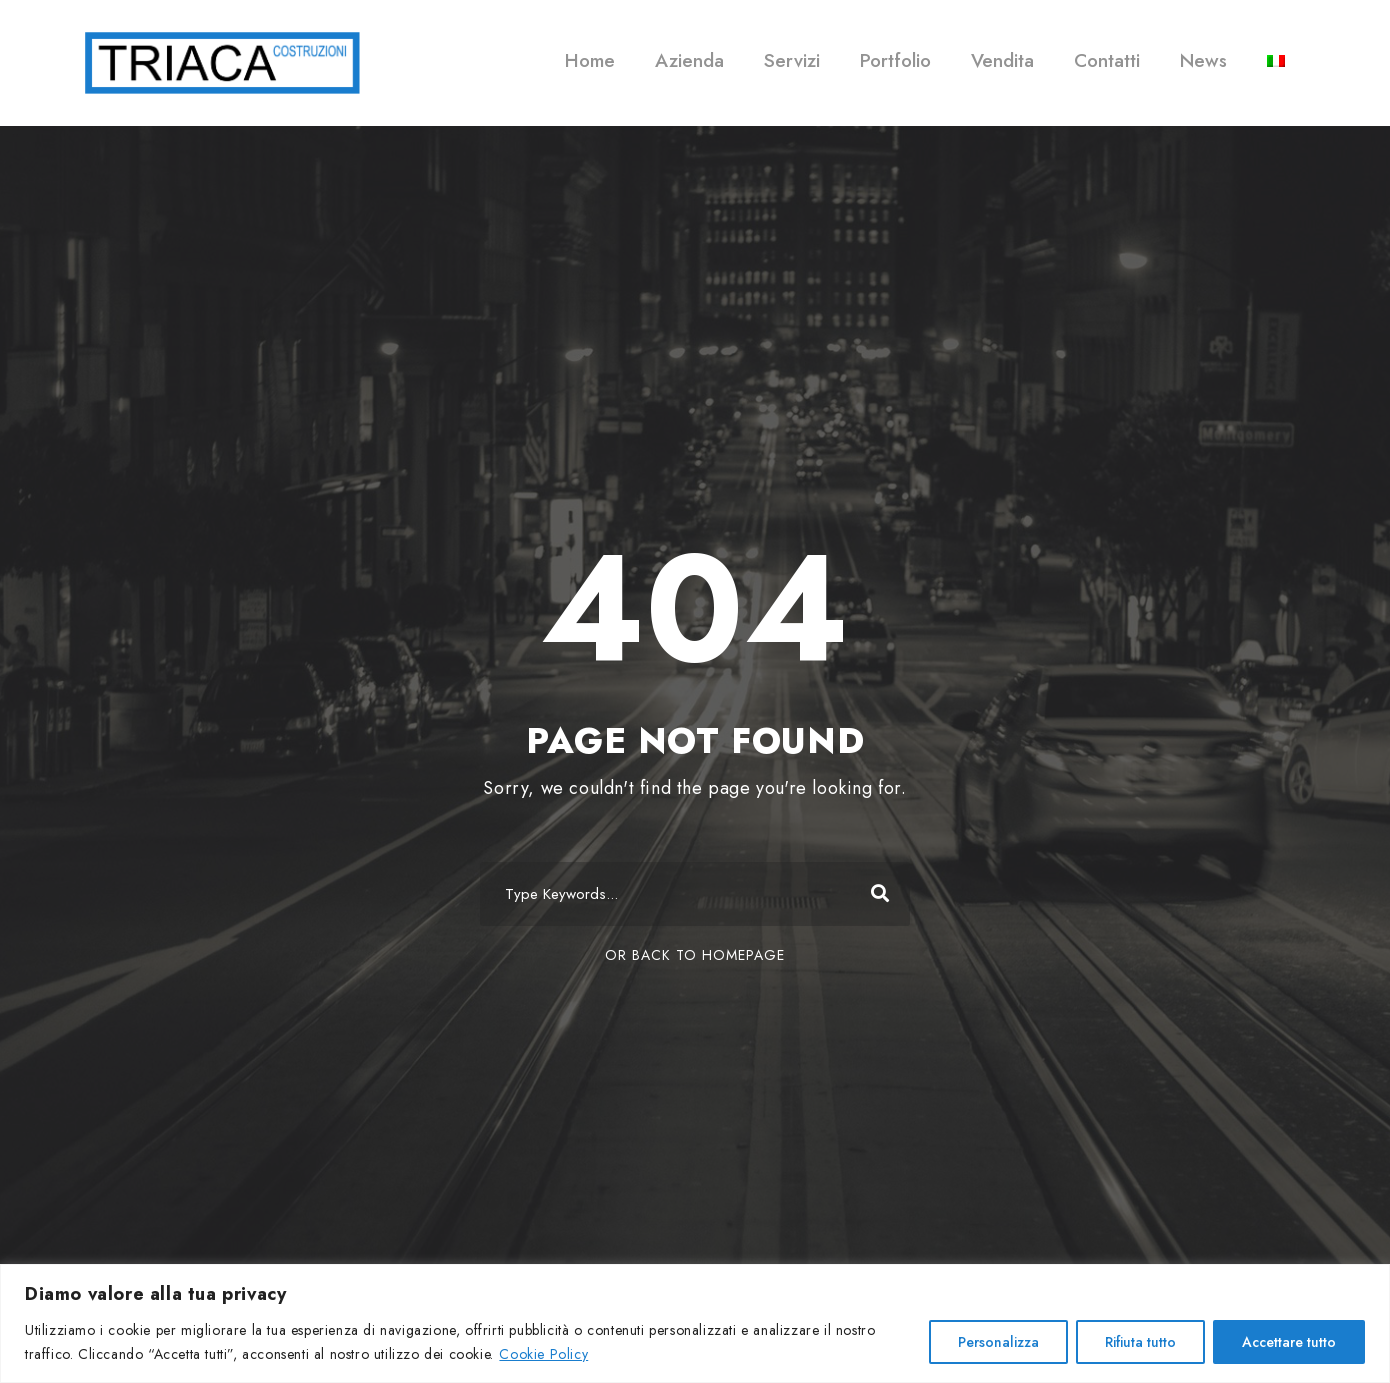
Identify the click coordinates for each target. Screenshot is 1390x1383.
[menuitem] (1276, 74)
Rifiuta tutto (1140, 1342)
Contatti (1107, 60)
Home (590, 60)
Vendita (1002, 60)
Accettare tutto (1289, 1342)
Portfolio (895, 60)
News (1203, 60)
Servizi (792, 60)
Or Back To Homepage (695, 955)
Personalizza (998, 1342)
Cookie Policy (543, 1354)
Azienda (689, 60)
